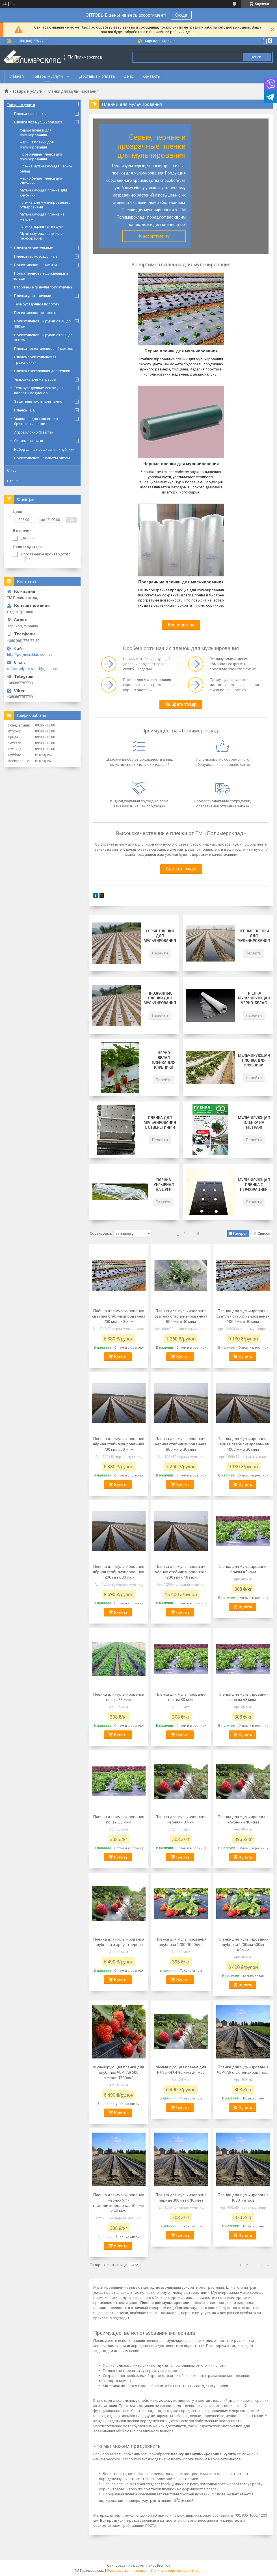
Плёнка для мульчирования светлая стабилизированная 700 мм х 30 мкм (118, 1316)
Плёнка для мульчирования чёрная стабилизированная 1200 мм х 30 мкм (118, 1571)
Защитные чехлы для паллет (39, 401)
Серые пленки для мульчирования (160, 936)
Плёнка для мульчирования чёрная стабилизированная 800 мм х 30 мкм (180, 1444)
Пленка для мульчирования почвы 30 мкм (180, 1697)
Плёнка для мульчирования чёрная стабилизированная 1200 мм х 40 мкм (180, 1571)
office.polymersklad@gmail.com (33, 669)
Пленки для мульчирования (38, 122)
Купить (120, 1356)
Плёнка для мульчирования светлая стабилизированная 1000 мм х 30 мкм (243, 1316)
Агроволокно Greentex (33, 432)
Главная (16, 76)
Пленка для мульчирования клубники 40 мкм (243, 1819)
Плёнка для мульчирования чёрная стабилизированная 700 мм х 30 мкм (118, 1444)
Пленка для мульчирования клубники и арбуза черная (118, 1942)
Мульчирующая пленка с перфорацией (254, 1185)
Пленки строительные (33, 248)
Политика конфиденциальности (177, 2571)
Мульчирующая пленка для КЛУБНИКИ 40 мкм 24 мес (180, 2069)
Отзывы (14, 481)
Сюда (181, 15)
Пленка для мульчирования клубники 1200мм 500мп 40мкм (243, 1944)
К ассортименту (154, 236)
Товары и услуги (48, 76)
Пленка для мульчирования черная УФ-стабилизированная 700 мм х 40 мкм (118, 2202)
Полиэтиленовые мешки (35, 265)
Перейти (160, 952)
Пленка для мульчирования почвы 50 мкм (118, 1819)
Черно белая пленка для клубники (164, 1060)
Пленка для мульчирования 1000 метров (243, 2197)
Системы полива (28, 441)
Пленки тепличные (30, 113)
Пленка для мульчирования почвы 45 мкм (243, 1697)
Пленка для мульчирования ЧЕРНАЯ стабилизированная (243, 2069)
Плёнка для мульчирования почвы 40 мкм (243, 1569)
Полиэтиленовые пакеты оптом (42, 458)
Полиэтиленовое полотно (37, 313)
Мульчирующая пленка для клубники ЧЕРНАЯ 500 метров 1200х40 (118, 2072)
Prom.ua (163, 2566)
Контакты (151, 76)
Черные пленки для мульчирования (253, 936)
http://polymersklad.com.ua (29, 654)
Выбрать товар (181, 704)
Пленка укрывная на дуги (164, 1185)
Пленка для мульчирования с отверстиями (160, 1122)
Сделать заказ (181, 869)
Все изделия (181, 625)
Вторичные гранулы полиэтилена (43, 287)
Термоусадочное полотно (36, 304)
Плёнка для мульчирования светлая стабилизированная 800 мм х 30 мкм (180, 1316)
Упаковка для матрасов (35, 379)
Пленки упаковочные (32, 296)
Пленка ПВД (24, 410)
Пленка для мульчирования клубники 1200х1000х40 (180, 1942)
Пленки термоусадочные (35, 256)
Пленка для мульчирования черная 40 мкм (180, 1819)
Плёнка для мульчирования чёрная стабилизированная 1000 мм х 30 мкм (243, 1444)
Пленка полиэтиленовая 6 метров (43, 348)
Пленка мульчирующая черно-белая (254, 998)
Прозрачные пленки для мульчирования (160, 998)
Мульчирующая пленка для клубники (254, 1060)
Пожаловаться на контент (128, 2571)
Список (264, 1233)
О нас (129, 76)
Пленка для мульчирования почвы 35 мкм (118, 1697)
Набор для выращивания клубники (44, 449)
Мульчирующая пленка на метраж (254, 1122)
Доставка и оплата (97, 76)
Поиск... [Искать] (257, 57)
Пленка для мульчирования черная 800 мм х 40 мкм (180, 2197)
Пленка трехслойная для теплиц (42, 371)
